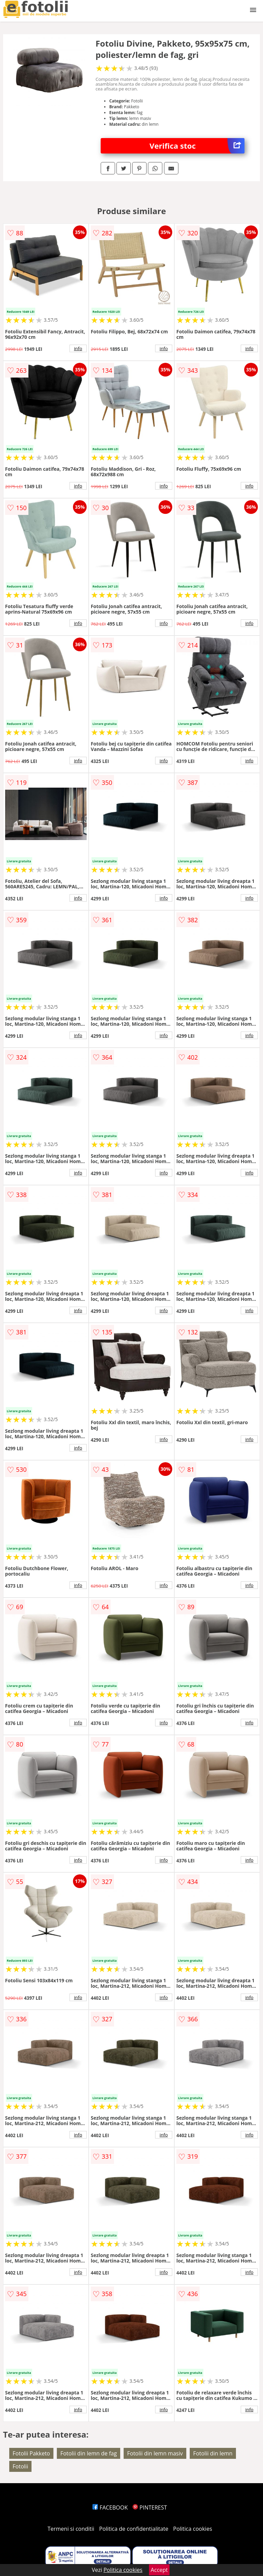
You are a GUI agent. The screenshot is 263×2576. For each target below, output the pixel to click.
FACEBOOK (110, 2507)
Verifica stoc (197, 145)
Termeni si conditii (71, 2528)
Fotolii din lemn (213, 2453)
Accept (159, 2570)
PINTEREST (150, 2507)
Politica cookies (192, 2528)
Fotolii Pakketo (31, 2453)
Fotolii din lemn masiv (155, 2453)
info (78, 348)
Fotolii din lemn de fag (88, 2453)
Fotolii (20, 2466)
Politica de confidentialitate (133, 2528)
